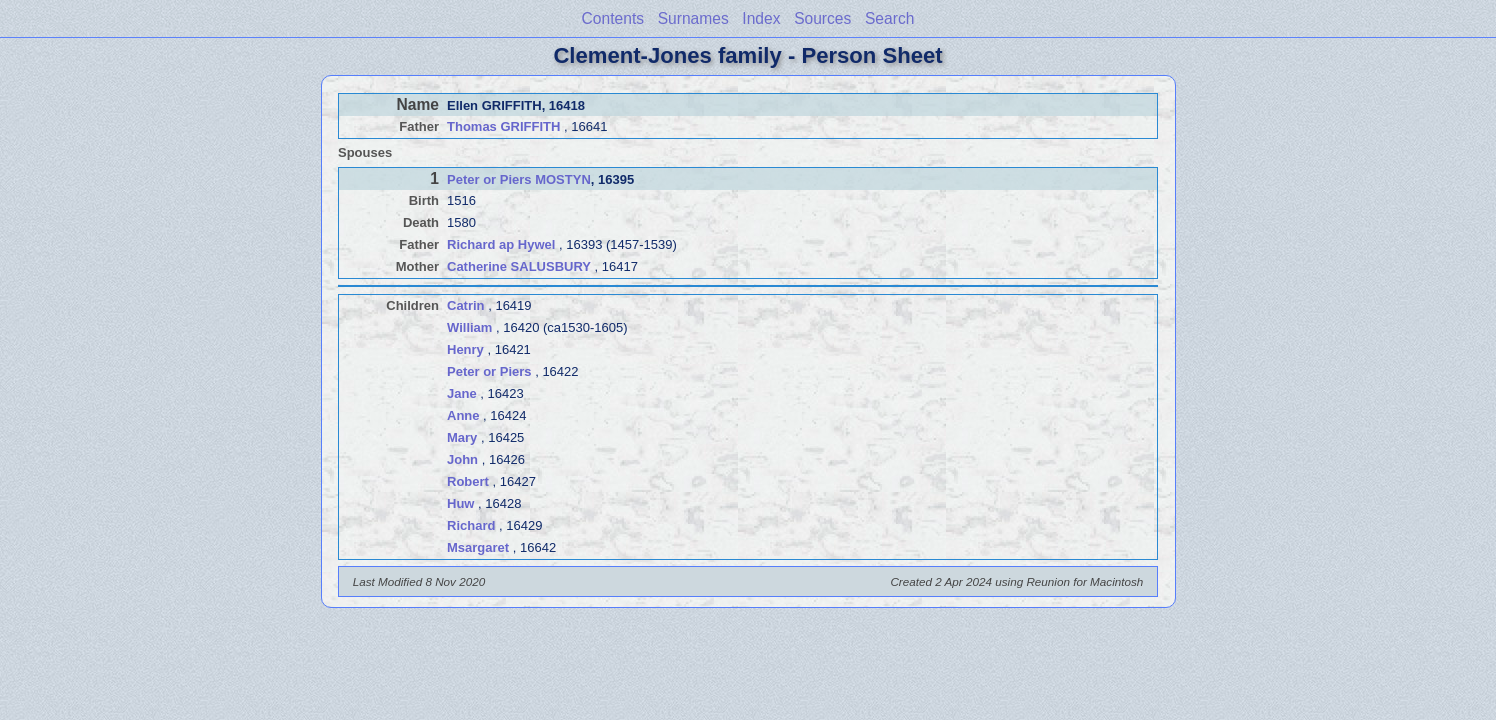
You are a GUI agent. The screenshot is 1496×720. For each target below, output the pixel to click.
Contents (613, 18)
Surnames (693, 18)
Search (889, 18)
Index (761, 18)
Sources (822, 18)
